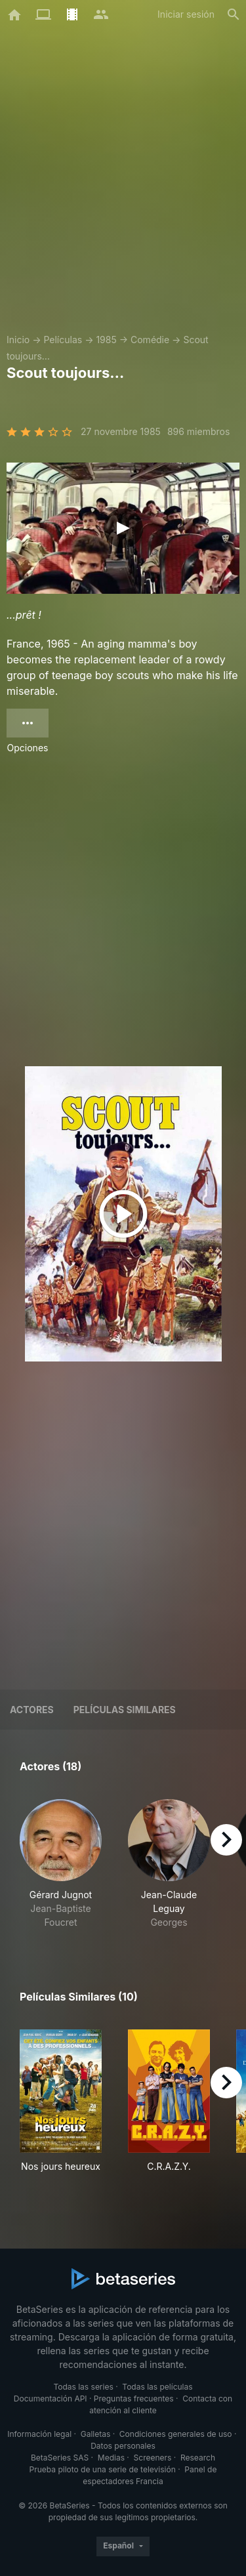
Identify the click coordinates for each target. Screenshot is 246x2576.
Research (197, 2457)
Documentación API (50, 2398)
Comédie (150, 339)
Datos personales (123, 2446)
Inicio (18, 339)
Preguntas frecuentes (134, 2398)
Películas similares (124, 1709)
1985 (106, 339)
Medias (111, 2457)
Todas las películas (157, 2387)
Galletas (96, 2434)
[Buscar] (233, 14)
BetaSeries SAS (60, 2457)
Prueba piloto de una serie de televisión (103, 2469)
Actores (32, 1709)
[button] (61, 1864)
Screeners (153, 2457)
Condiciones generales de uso (175, 2434)
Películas (62, 339)
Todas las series (83, 2387)
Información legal (39, 2434)
